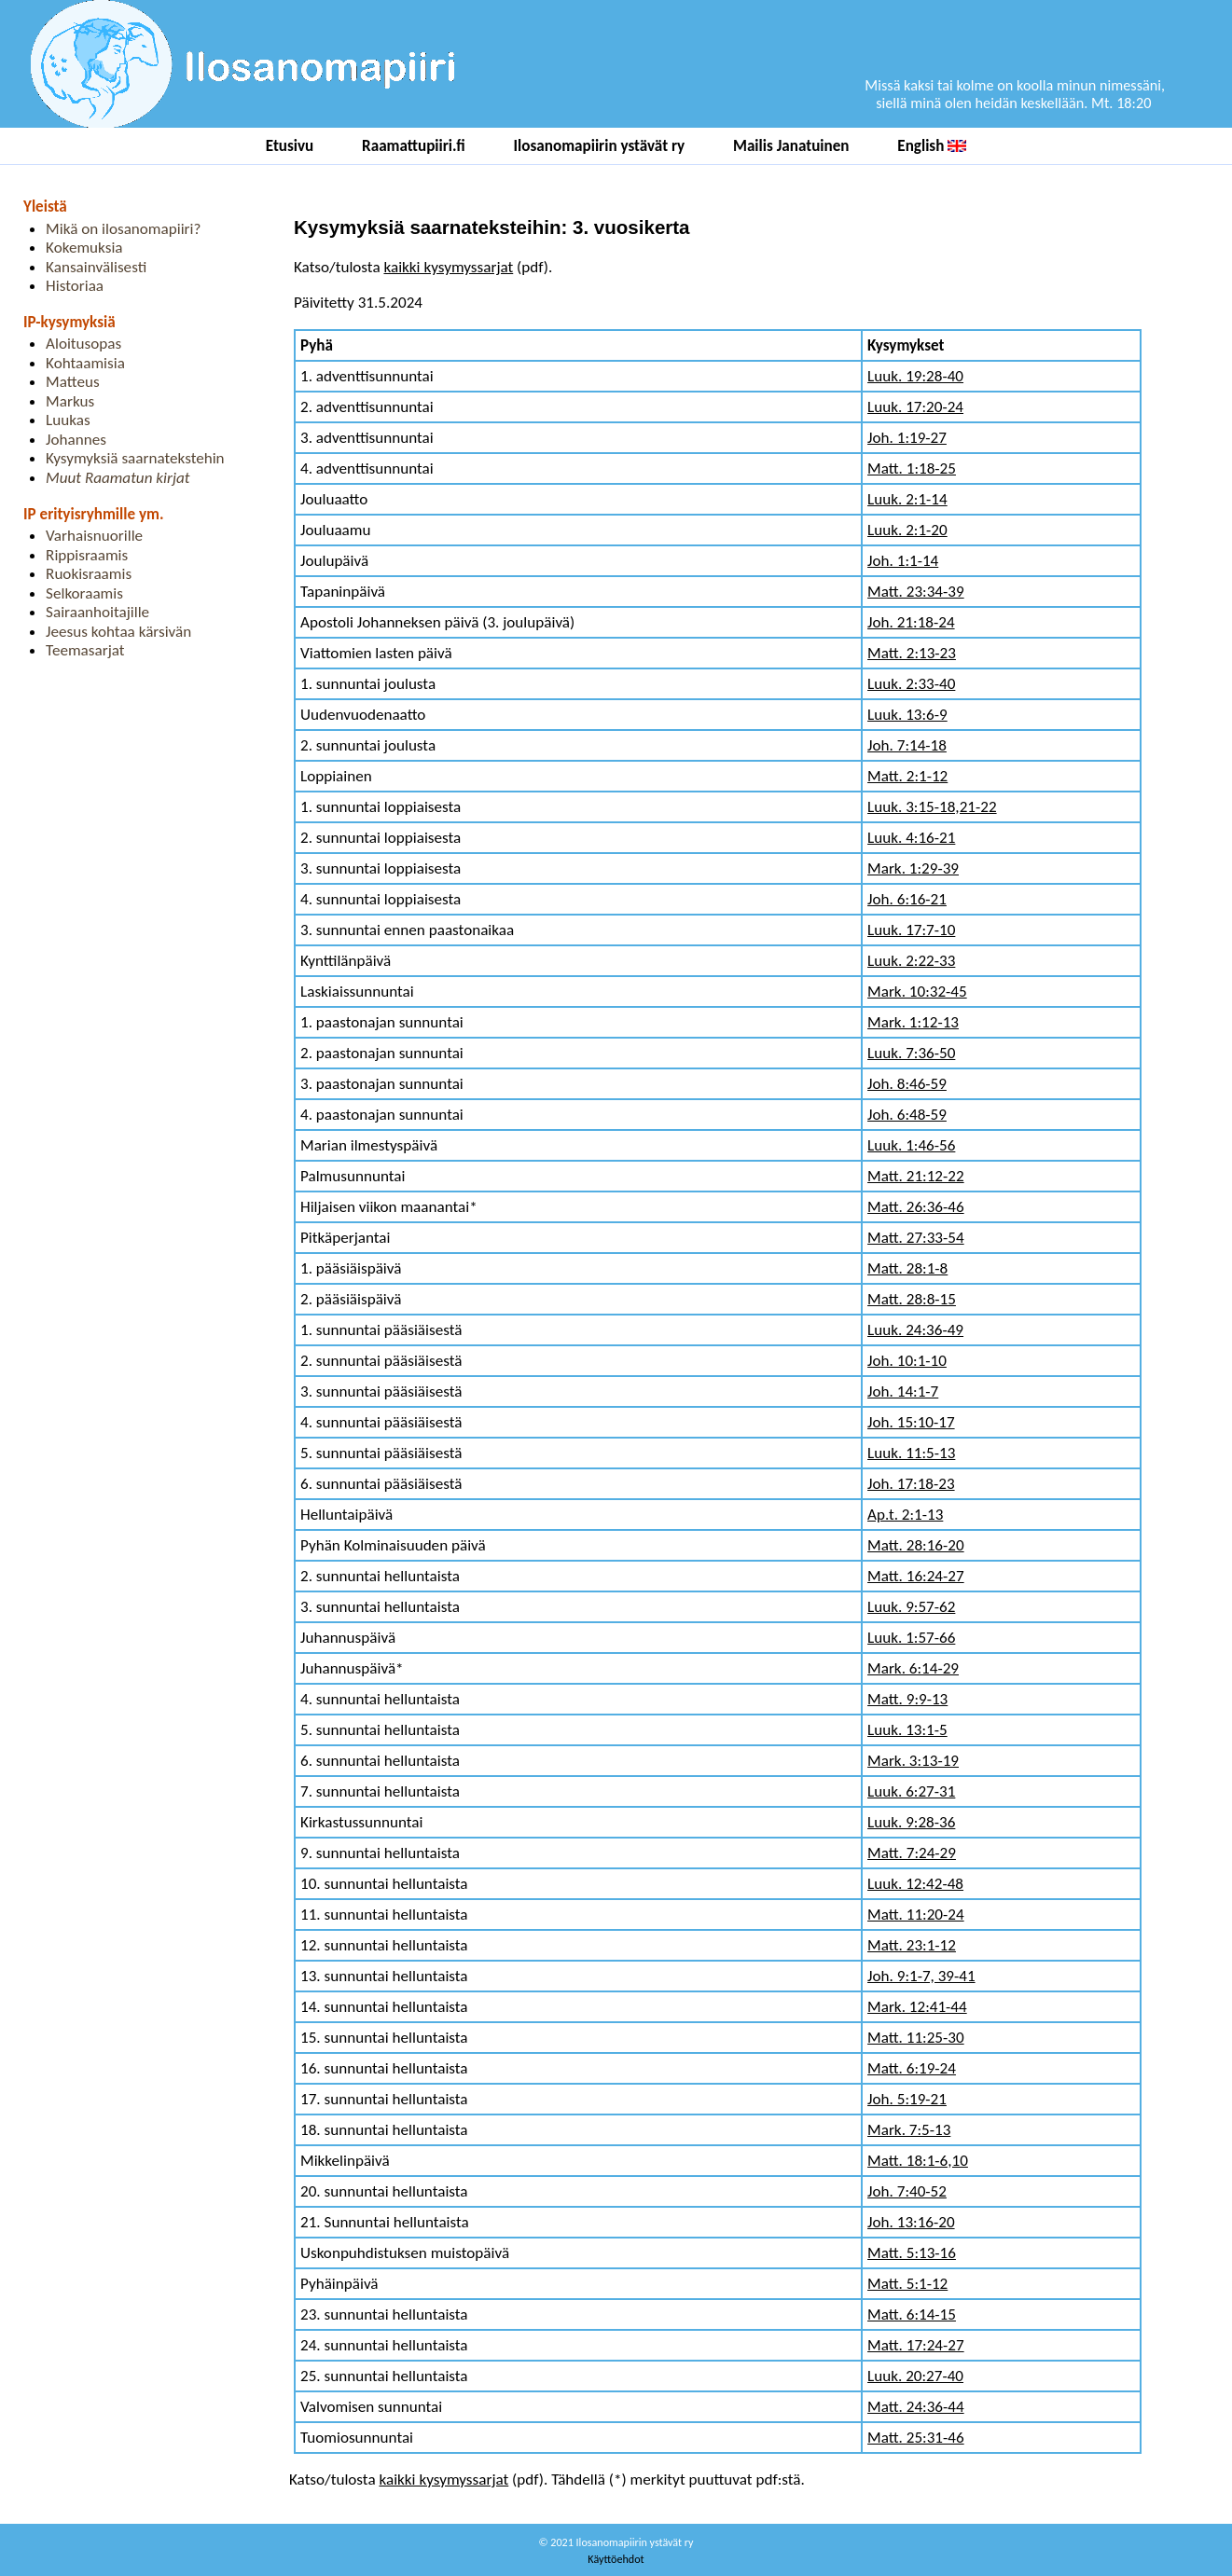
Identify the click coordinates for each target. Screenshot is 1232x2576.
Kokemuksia (84, 247)
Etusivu (290, 146)
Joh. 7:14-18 (907, 745)
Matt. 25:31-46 (915, 2437)
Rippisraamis (87, 555)
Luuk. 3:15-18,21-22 (932, 807)
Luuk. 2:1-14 (907, 499)
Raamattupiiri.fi (413, 146)
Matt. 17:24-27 (915, 2345)
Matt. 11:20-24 (915, 1914)
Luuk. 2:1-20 (907, 530)
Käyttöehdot (616, 2559)
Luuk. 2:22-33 (911, 961)
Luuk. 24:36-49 (915, 1330)
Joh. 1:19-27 (907, 438)
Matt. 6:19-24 (911, 2068)
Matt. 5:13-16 (911, 2253)
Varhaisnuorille (94, 535)
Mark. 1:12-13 (913, 1022)
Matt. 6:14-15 (911, 2314)
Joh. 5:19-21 (907, 2099)
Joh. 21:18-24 (911, 622)
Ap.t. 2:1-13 (905, 1514)
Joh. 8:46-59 (907, 1084)
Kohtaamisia (85, 363)
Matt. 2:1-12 (907, 776)
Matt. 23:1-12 (911, 1945)
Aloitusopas (83, 343)
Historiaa (75, 286)
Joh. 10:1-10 (907, 1361)
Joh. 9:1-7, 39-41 (921, 1976)
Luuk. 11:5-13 (911, 1453)
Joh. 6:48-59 (907, 1114)
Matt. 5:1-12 (907, 2284)
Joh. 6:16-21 (907, 899)
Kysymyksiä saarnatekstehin (135, 458)
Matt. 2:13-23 (911, 653)
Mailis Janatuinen (791, 146)
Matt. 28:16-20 (915, 1545)
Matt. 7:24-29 (911, 1853)
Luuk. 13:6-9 (907, 714)
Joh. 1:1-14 (902, 561)
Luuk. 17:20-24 (915, 407)
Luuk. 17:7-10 (911, 930)
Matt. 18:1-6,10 (917, 2160)
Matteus (73, 382)
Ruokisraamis (89, 574)
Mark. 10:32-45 (917, 991)
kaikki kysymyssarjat (448, 267)
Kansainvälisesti (96, 267)
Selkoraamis (84, 593)
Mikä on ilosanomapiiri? (123, 229)
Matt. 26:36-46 (915, 1207)
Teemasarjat (85, 650)
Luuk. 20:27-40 (915, 2376)
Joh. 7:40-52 (907, 2191)
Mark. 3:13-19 (913, 1760)
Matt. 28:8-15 (911, 1299)
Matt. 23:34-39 (915, 591)
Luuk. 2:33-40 (911, 684)
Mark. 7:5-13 (908, 2130)
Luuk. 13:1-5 (907, 1730)
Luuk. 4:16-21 (911, 837)
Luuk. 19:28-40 (915, 376)
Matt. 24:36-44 (915, 2407)
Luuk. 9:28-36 (911, 1822)
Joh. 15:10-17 (911, 1422)
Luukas (68, 420)
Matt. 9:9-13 (907, 1699)
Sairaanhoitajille (97, 612)
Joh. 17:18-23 (911, 1484)
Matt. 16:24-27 (915, 1576)
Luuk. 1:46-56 (911, 1145)
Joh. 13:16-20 (911, 2222)
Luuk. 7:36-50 (911, 1053)
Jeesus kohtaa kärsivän (118, 631)
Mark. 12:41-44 (917, 2007)
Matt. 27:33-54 (915, 1237)
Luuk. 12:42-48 (915, 1884)
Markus (70, 401)
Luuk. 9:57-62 (911, 1607)
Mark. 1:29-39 (913, 868)
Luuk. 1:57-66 (911, 1637)
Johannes (76, 439)
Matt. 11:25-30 (915, 2037)
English (931, 146)
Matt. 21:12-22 (915, 1176)
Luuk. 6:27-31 (911, 1791)
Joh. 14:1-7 (902, 1391)
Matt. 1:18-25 (911, 468)
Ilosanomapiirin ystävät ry (599, 146)
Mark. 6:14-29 (913, 1668)
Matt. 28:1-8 (907, 1268)
